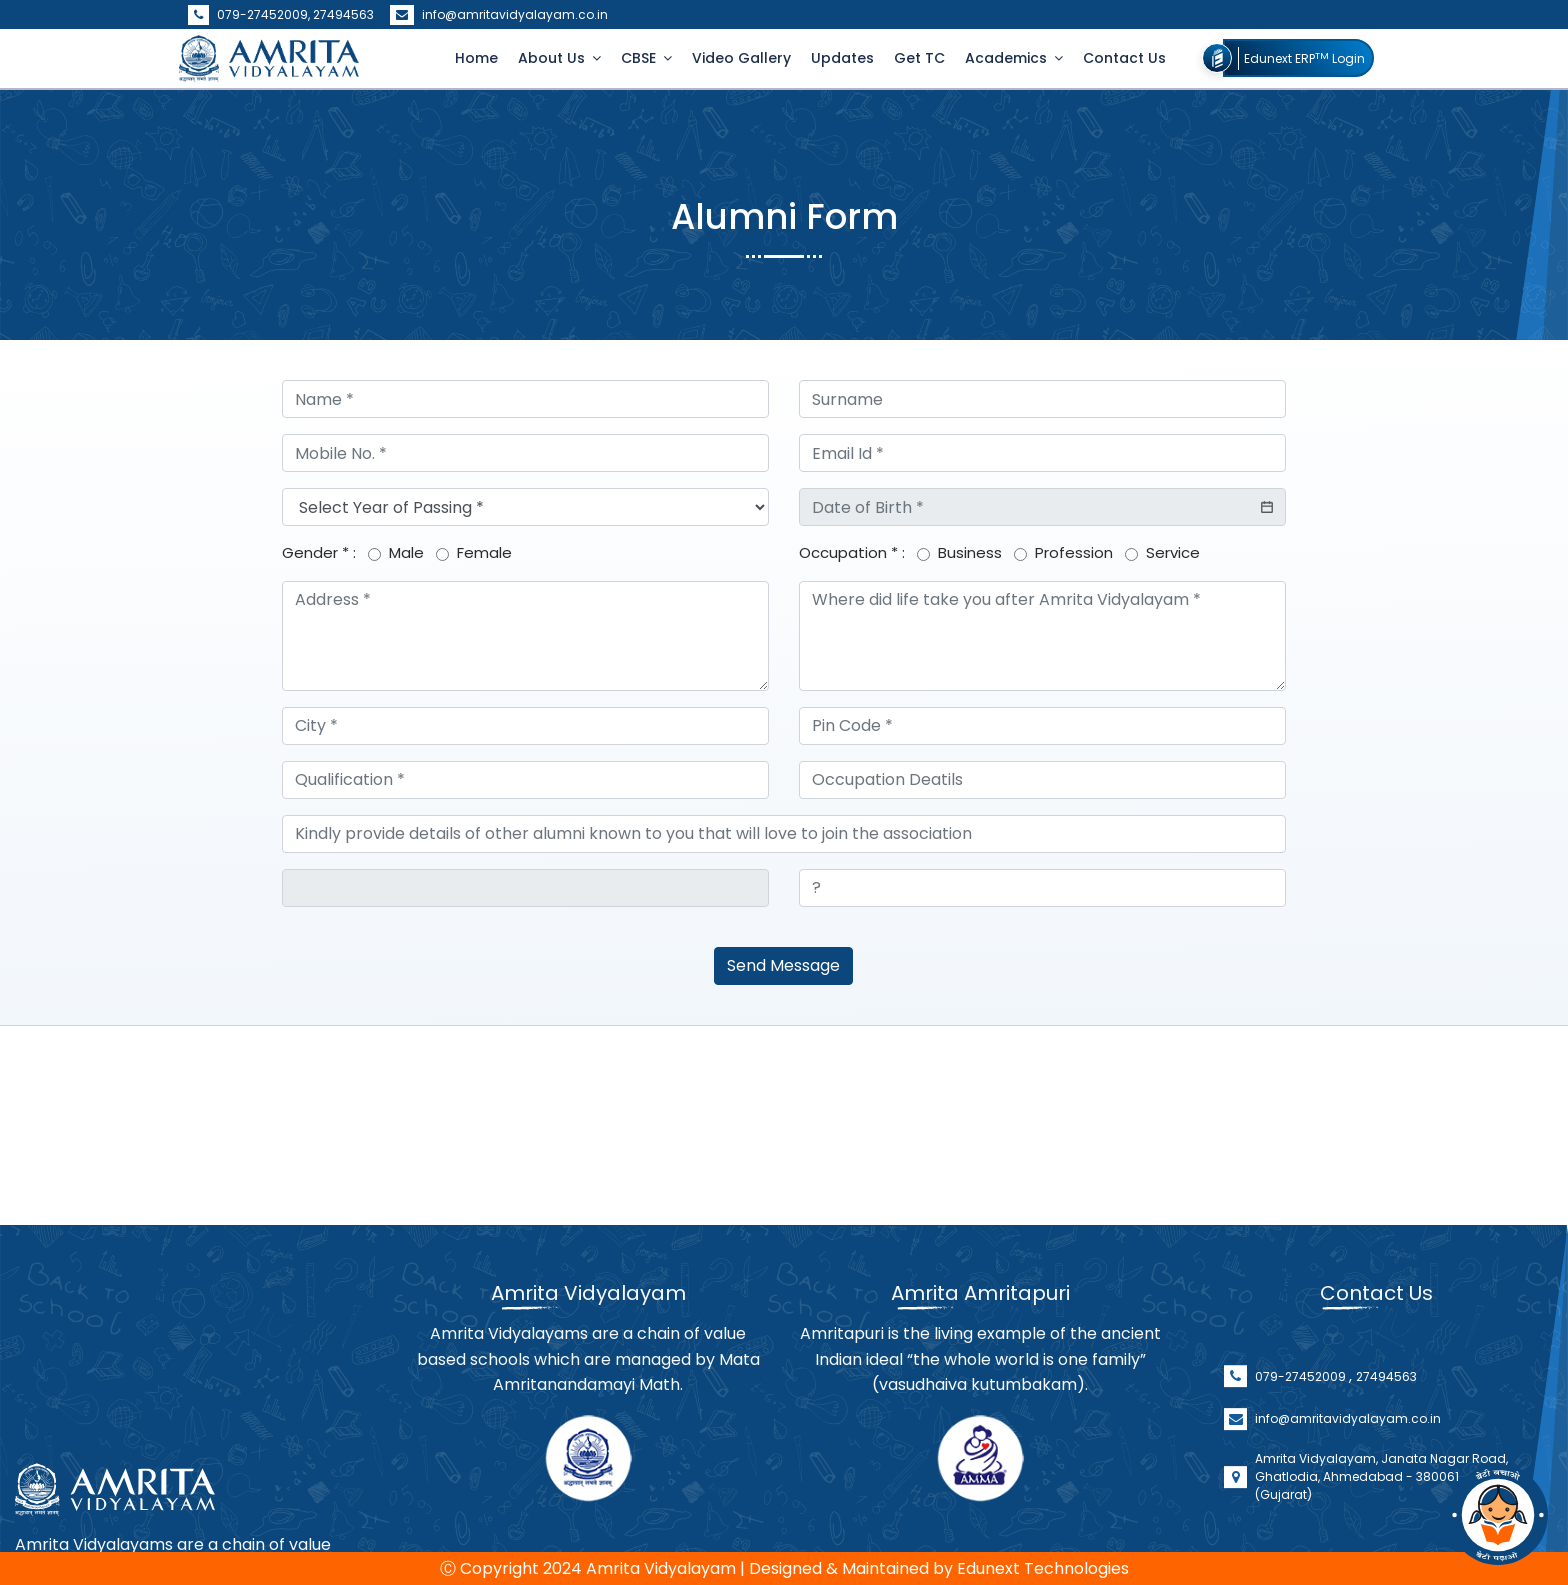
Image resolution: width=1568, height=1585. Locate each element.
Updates (842, 58)
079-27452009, (250, 14)
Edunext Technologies (1043, 1568)
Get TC (919, 58)
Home (476, 58)
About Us (553, 58)
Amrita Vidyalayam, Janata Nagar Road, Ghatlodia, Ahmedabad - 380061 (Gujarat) (1381, 1525)
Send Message (783, 965)
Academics (1008, 58)
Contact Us (1124, 58)
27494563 (343, 14)
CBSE (640, 58)
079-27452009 (1302, 1425)
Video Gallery (741, 58)
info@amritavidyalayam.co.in (499, 14)
